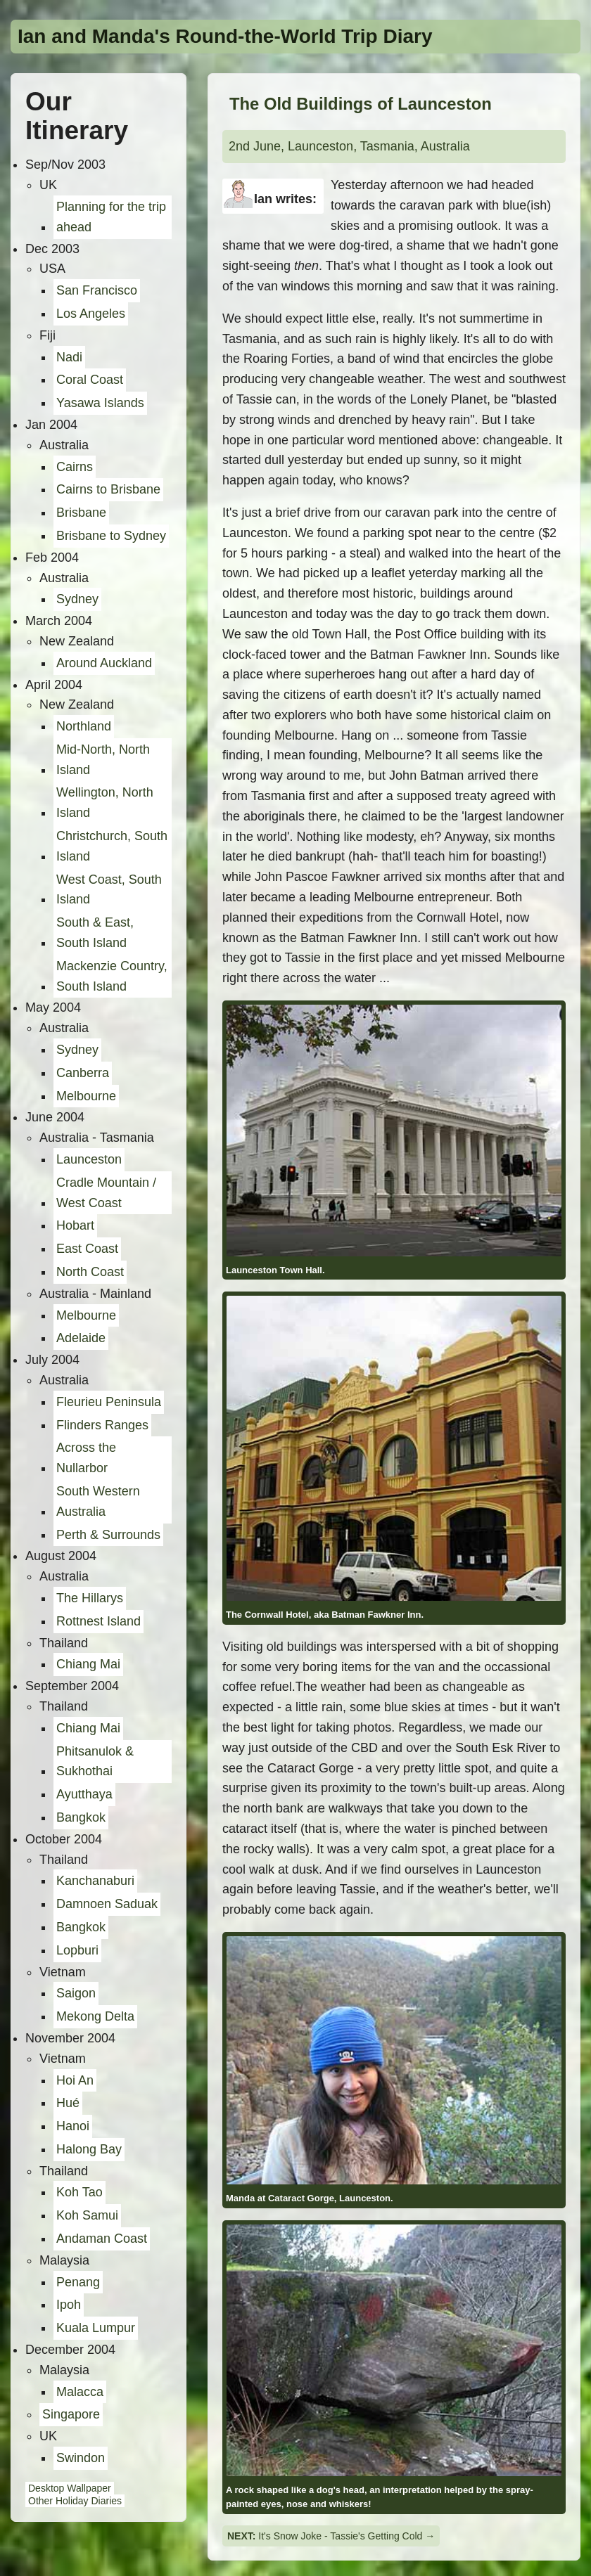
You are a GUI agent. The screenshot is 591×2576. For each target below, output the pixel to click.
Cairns (74, 467)
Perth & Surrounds (108, 1535)
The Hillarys (89, 1598)
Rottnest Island (98, 1621)
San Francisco (96, 290)
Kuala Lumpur (95, 2328)
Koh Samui (87, 2215)
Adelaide (81, 1338)
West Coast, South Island (109, 889)
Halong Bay (89, 2149)
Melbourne (86, 1096)
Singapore (71, 2414)
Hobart (75, 1225)
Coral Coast (89, 380)
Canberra (82, 1073)
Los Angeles (90, 314)
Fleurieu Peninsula (108, 1402)
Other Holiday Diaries (75, 2500)
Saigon (76, 1993)
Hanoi (72, 2126)
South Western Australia (98, 1501)
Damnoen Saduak (107, 1904)
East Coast (87, 1249)
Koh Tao (79, 2192)
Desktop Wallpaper (69, 2488)
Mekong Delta (95, 2016)
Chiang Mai (88, 1664)
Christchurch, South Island (111, 846)
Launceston (89, 1159)
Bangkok (81, 1817)
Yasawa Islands (100, 403)
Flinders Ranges (102, 1425)
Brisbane (81, 512)
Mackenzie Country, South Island (111, 976)
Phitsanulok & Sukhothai (95, 1761)
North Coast (90, 1272)
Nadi (69, 357)
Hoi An (75, 2080)
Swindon (80, 2458)
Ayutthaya (84, 1794)
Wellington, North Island (104, 802)
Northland (83, 726)
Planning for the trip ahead (111, 217)
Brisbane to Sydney (111, 536)
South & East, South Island (95, 932)
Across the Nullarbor (86, 1458)
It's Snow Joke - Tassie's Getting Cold (340, 2536)
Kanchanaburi (95, 1881)
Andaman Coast (101, 2239)
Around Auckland (104, 663)
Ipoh (68, 2305)
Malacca (79, 2392)
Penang (78, 2282)
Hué (68, 2103)
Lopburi (77, 1950)
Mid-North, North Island (103, 759)
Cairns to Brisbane (108, 489)
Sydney (77, 599)
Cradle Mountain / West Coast (106, 1193)
